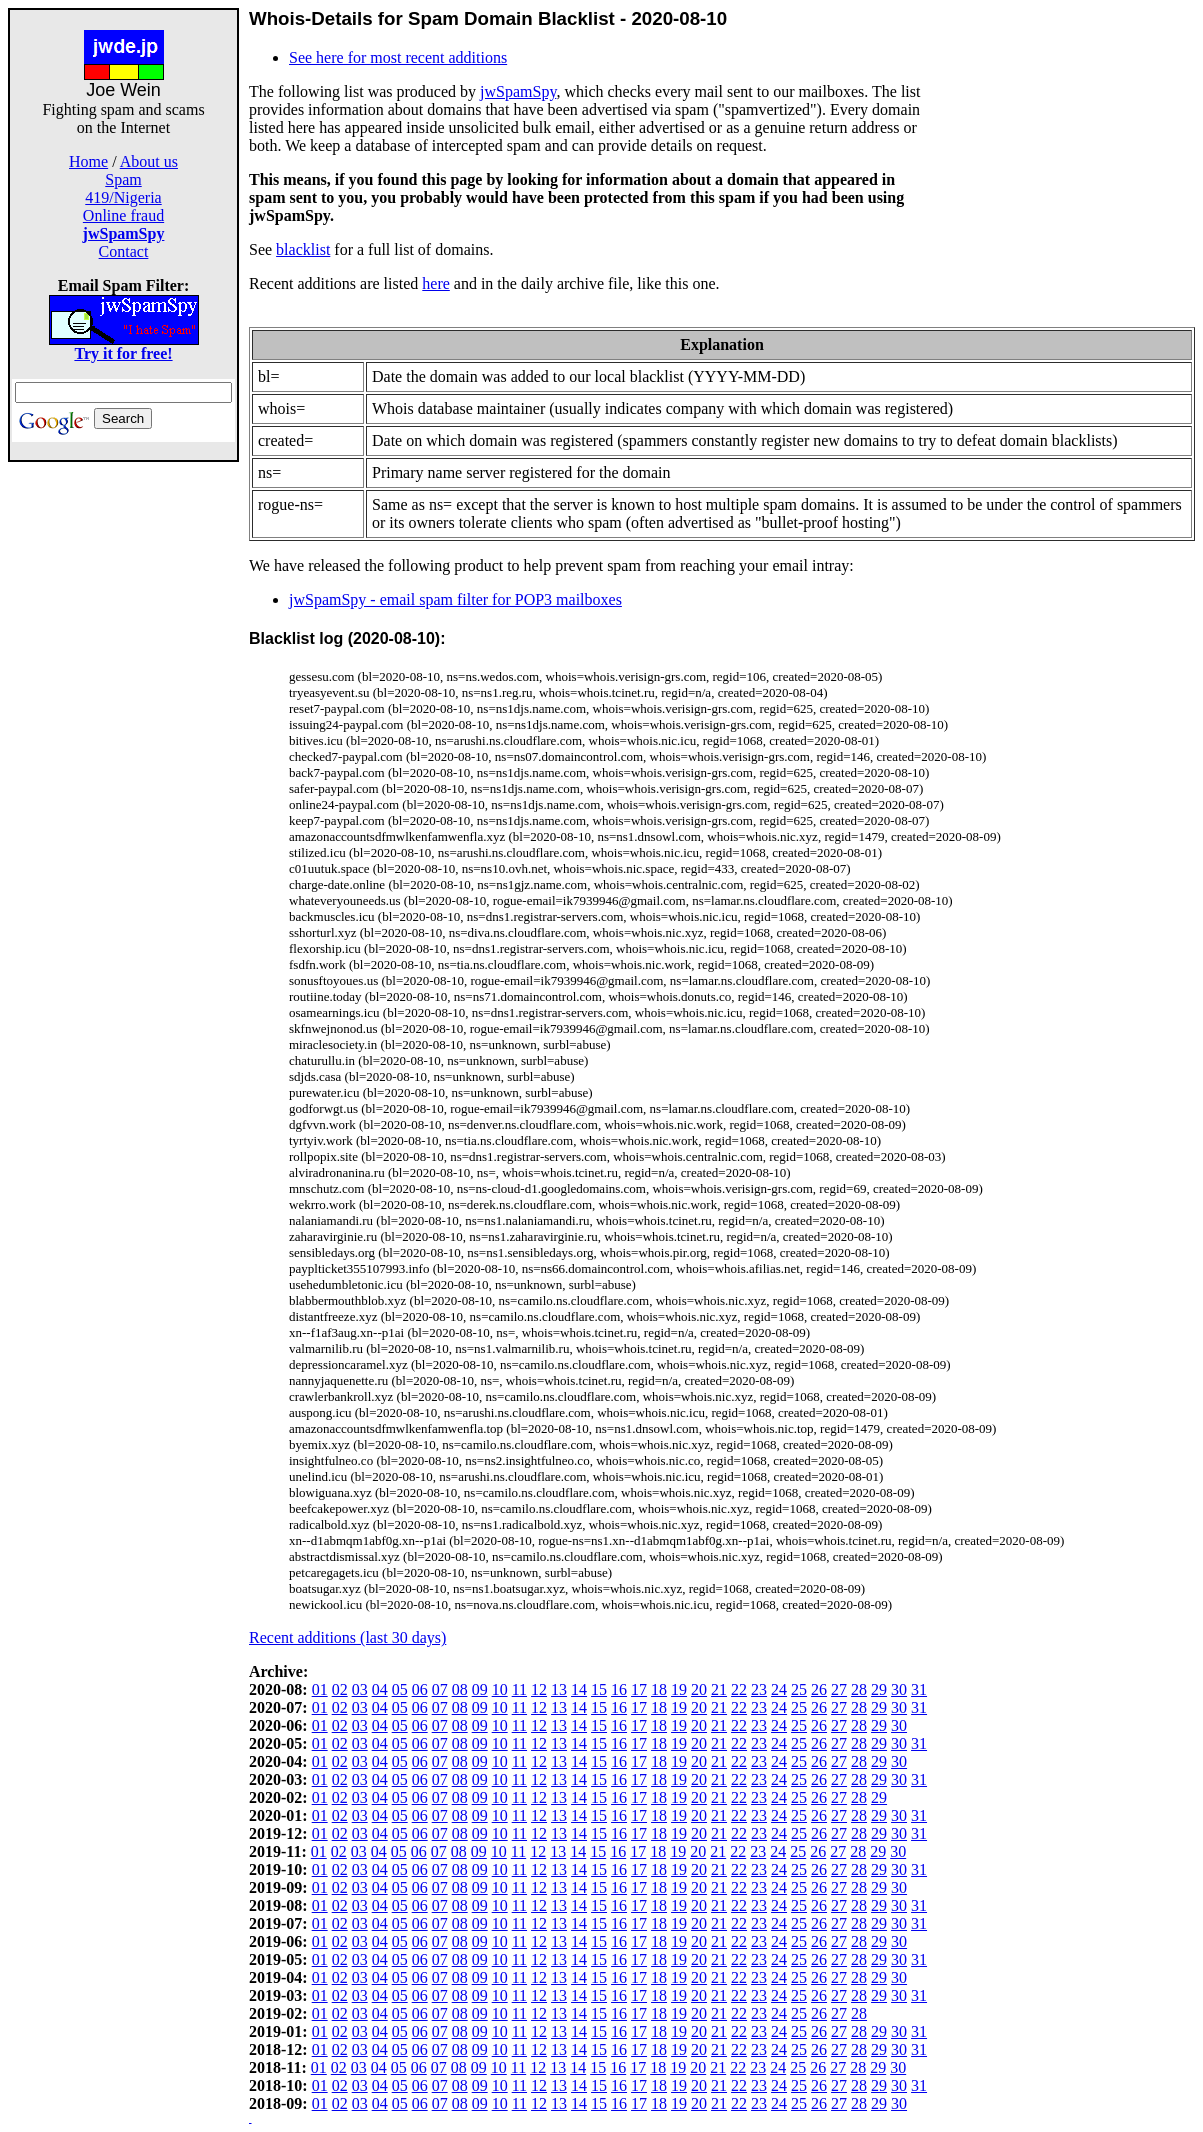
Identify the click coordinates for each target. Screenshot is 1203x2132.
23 (759, 1689)
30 (899, 1689)
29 (879, 1689)
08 (460, 1689)
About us (149, 161)
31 (919, 1689)
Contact (124, 251)
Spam (123, 179)
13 (559, 1689)
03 (360, 1689)
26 (819, 1689)
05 (400, 1689)
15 (599, 1689)
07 (440, 1689)
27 (839, 1689)
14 (579, 1689)
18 (659, 1689)
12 (539, 1689)
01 (320, 1689)
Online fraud (123, 215)
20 (699, 1689)
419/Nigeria (123, 197)
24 (779, 1689)
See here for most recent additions (398, 57)
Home (88, 161)
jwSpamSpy (518, 91)
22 (739, 1689)
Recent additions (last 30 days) (347, 1637)
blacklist (303, 249)
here (436, 283)
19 (679, 1689)
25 (799, 1689)
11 (519, 1689)
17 (639, 1689)
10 (500, 1689)
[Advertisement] (124, 762)
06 (420, 1689)
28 (859, 1689)
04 (380, 1689)
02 (340, 1689)
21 (719, 1689)
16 (619, 1689)
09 (480, 1689)
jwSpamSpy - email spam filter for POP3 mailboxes (455, 599)
